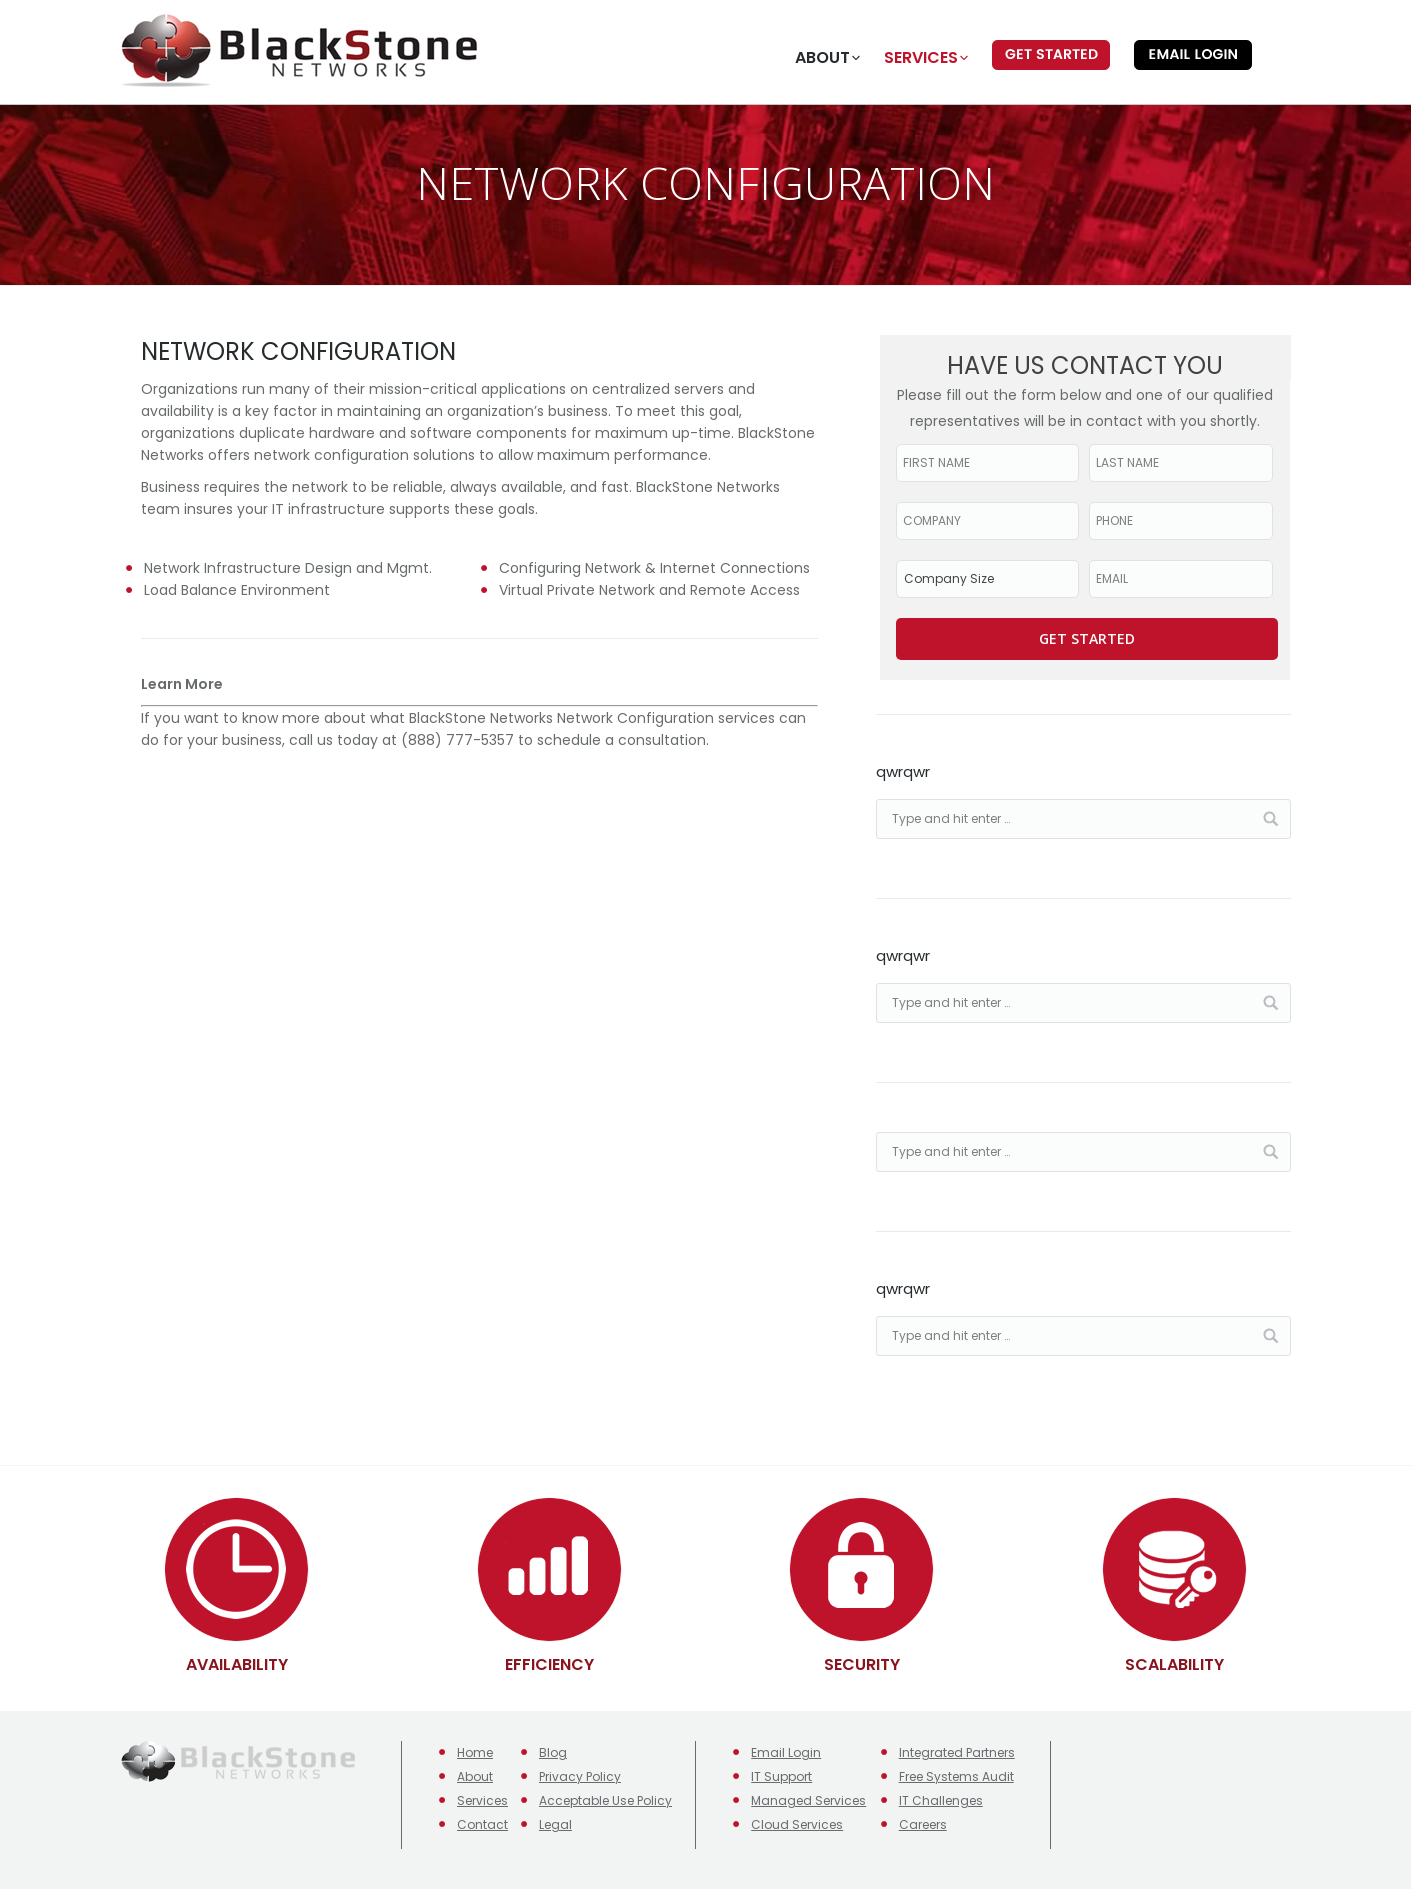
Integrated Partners (957, 1752)
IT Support (781, 1776)
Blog (553, 1752)
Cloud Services (797, 1824)
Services (482, 1800)
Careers (923, 1824)
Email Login (786, 1752)
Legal (555, 1824)
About (475, 1776)
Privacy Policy (580, 1776)
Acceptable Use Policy (605, 1800)
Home (475, 1752)
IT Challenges (941, 1800)
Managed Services (808, 1800)
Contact (482, 1824)
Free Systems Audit (956, 1776)
